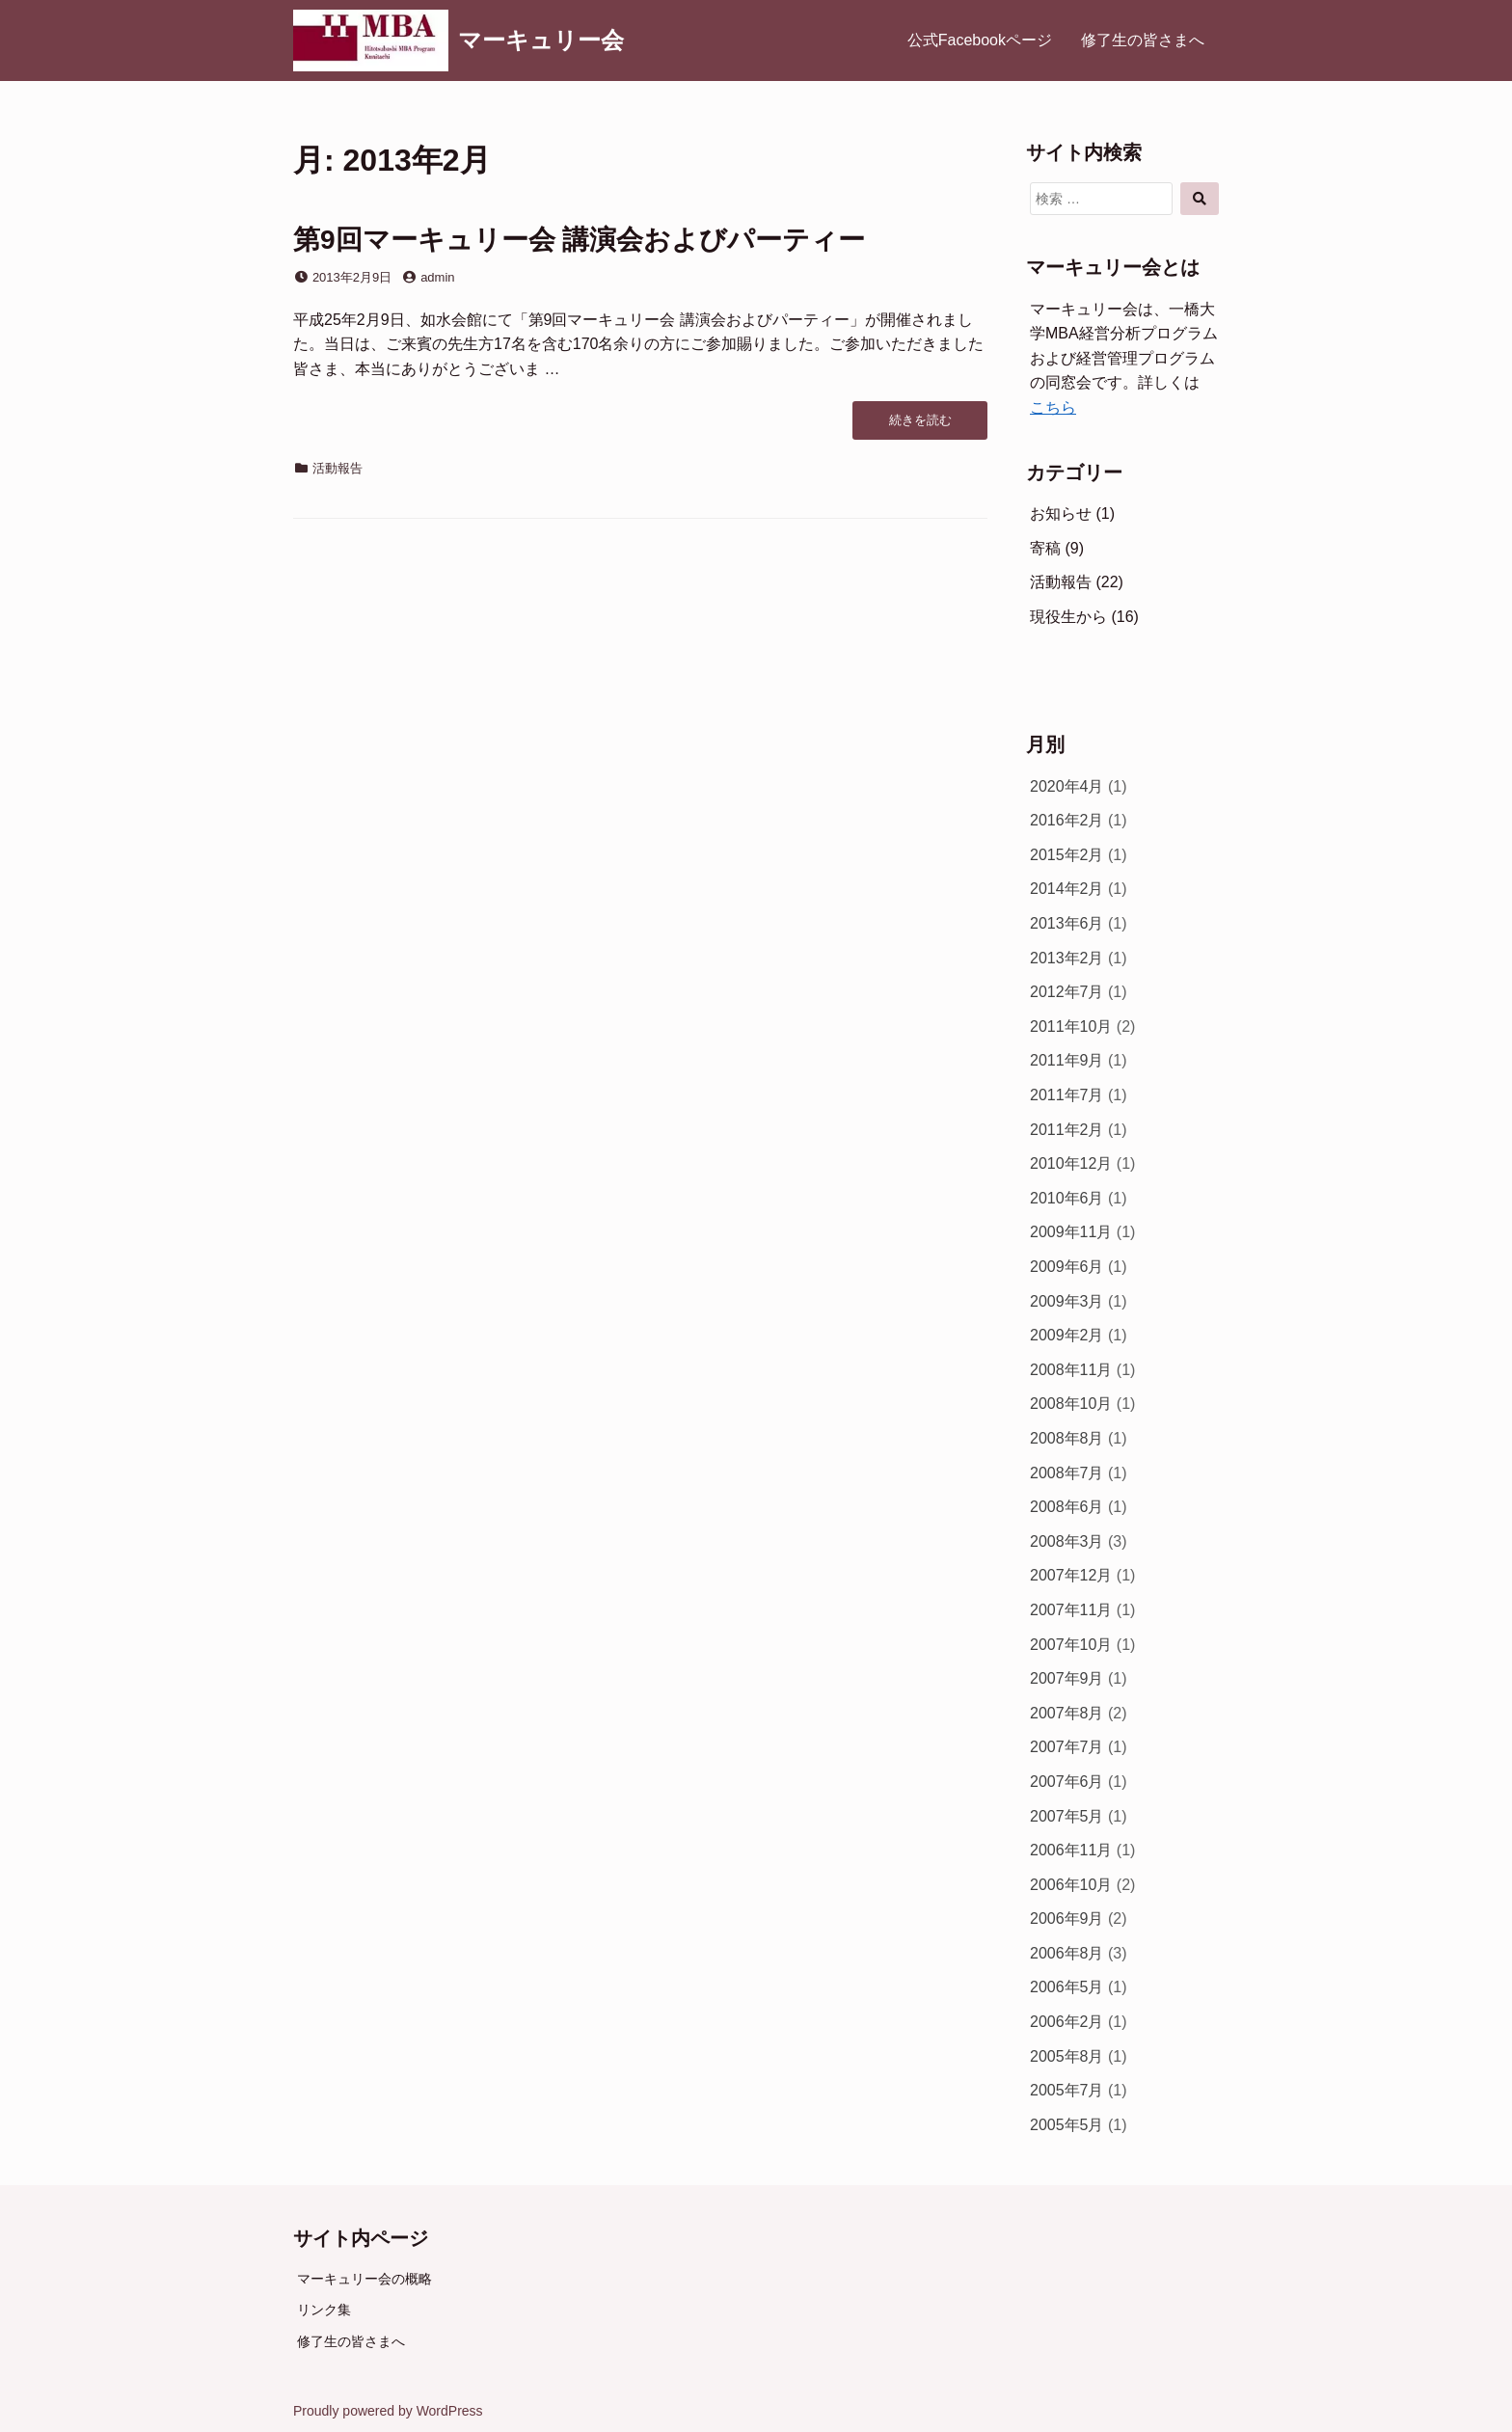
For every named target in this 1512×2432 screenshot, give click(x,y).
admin (437, 277)
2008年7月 (1067, 1473)
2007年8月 (1067, 1713)
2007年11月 (1071, 1610)
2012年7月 (1067, 992)
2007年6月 (1067, 1781)
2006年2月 (1067, 2021)
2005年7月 (1067, 2090)
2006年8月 (1067, 1953)
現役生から (1068, 616)
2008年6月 (1067, 1507)
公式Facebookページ (979, 40)
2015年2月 (1067, 855)
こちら (1053, 407)
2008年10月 (1071, 1403)
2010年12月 (1071, 1163)
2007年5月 (1067, 1816)
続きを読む (920, 425)
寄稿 (1045, 548)
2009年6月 (1067, 1266)
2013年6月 (1067, 923)
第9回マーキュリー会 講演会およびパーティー (579, 240)
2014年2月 (1067, 888)
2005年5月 (1067, 2125)
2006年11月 (1071, 1850)
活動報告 (337, 468)
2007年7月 (1067, 1747)
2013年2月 (1067, 958)
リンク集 (324, 2309)
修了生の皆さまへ (1142, 40)
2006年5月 (1067, 1987)
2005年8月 (1067, 2056)
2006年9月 (1067, 1918)
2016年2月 (1067, 820)
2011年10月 (1071, 1026)
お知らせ (1061, 513)
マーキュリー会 (541, 40)
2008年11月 (1071, 1370)
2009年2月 (1067, 1335)
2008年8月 (1067, 1438)
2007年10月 (1071, 1644)
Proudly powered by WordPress (388, 2410)
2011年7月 (1067, 1095)
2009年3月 (1067, 1301)
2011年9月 (1067, 1060)
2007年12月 (1071, 1575)
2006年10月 (1071, 1885)
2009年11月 (1071, 1232)
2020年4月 (1067, 786)
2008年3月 (1067, 1541)
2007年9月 (1067, 1678)
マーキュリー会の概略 (364, 2278)
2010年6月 (1067, 1198)
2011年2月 (1067, 1129)
